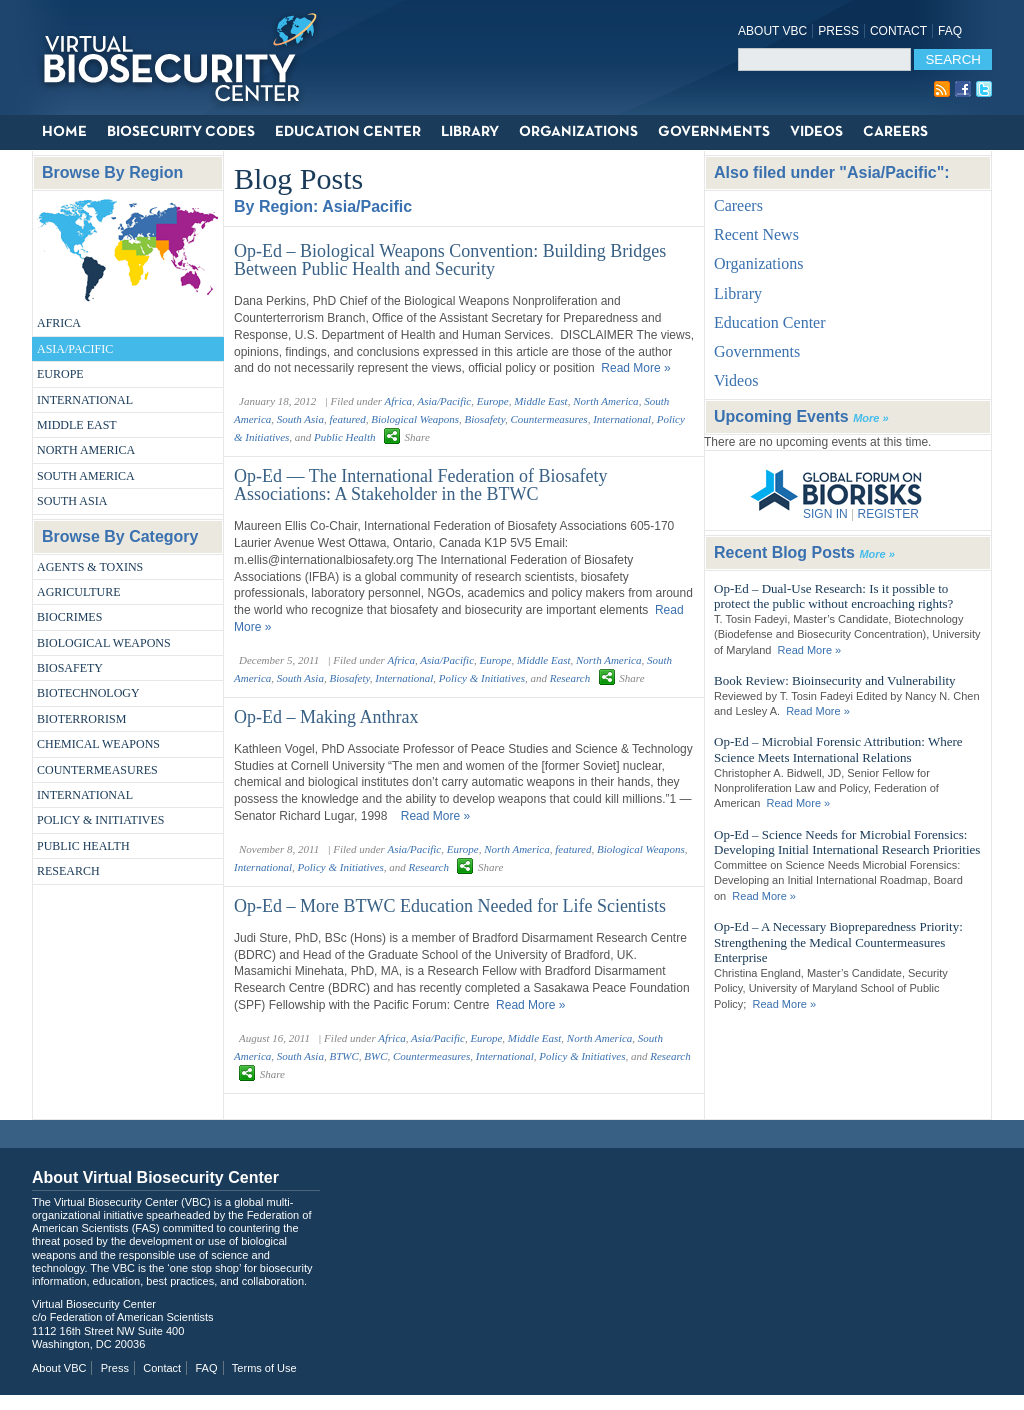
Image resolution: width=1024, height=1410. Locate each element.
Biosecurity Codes (181, 132)
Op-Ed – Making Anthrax (326, 717)
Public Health (83, 846)
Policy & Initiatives (101, 820)
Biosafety (70, 668)
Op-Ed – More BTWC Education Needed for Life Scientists (450, 906)
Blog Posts (298, 178)
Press (838, 31)
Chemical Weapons (98, 744)
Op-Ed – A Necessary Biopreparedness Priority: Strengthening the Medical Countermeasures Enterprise (838, 942)
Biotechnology (88, 693)
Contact (898, 31)
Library (470, 132)
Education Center (348, 132)
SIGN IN (825, 514)
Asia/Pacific (75, 349)
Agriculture (79, 592)
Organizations (578, 132)
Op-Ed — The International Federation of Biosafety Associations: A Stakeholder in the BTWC (421, 485)
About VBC (772, 31)
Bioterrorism (81, 719)
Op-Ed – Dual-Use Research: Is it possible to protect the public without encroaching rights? (833, 596)
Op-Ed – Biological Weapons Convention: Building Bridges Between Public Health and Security (450, 260)
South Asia (72, 501)
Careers (895, 132)
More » (870, 418)
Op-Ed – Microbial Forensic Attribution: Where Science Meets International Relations (838, 749)
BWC (375, 1056)
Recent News (756, 234)
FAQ (950, 31)
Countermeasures (97, 770)
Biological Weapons (104, 643)
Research (68, 871)
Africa (59, 323)
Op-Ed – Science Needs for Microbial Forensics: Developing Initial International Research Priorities (847, 842)
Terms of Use (264, 1368)
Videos (816, 132)
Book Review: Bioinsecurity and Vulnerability (835, 680)
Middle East (77, 425)
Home (64, 132)
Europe (60, 374)
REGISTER (887, 514)
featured (347, 419)
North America (86, 450)
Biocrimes (69, 617)
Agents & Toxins (90, 567)
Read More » (635, 368)
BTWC (343, 1056)
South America (86, 476)
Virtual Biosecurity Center (187, 57)
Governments (714, 132)
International (85, 400)
